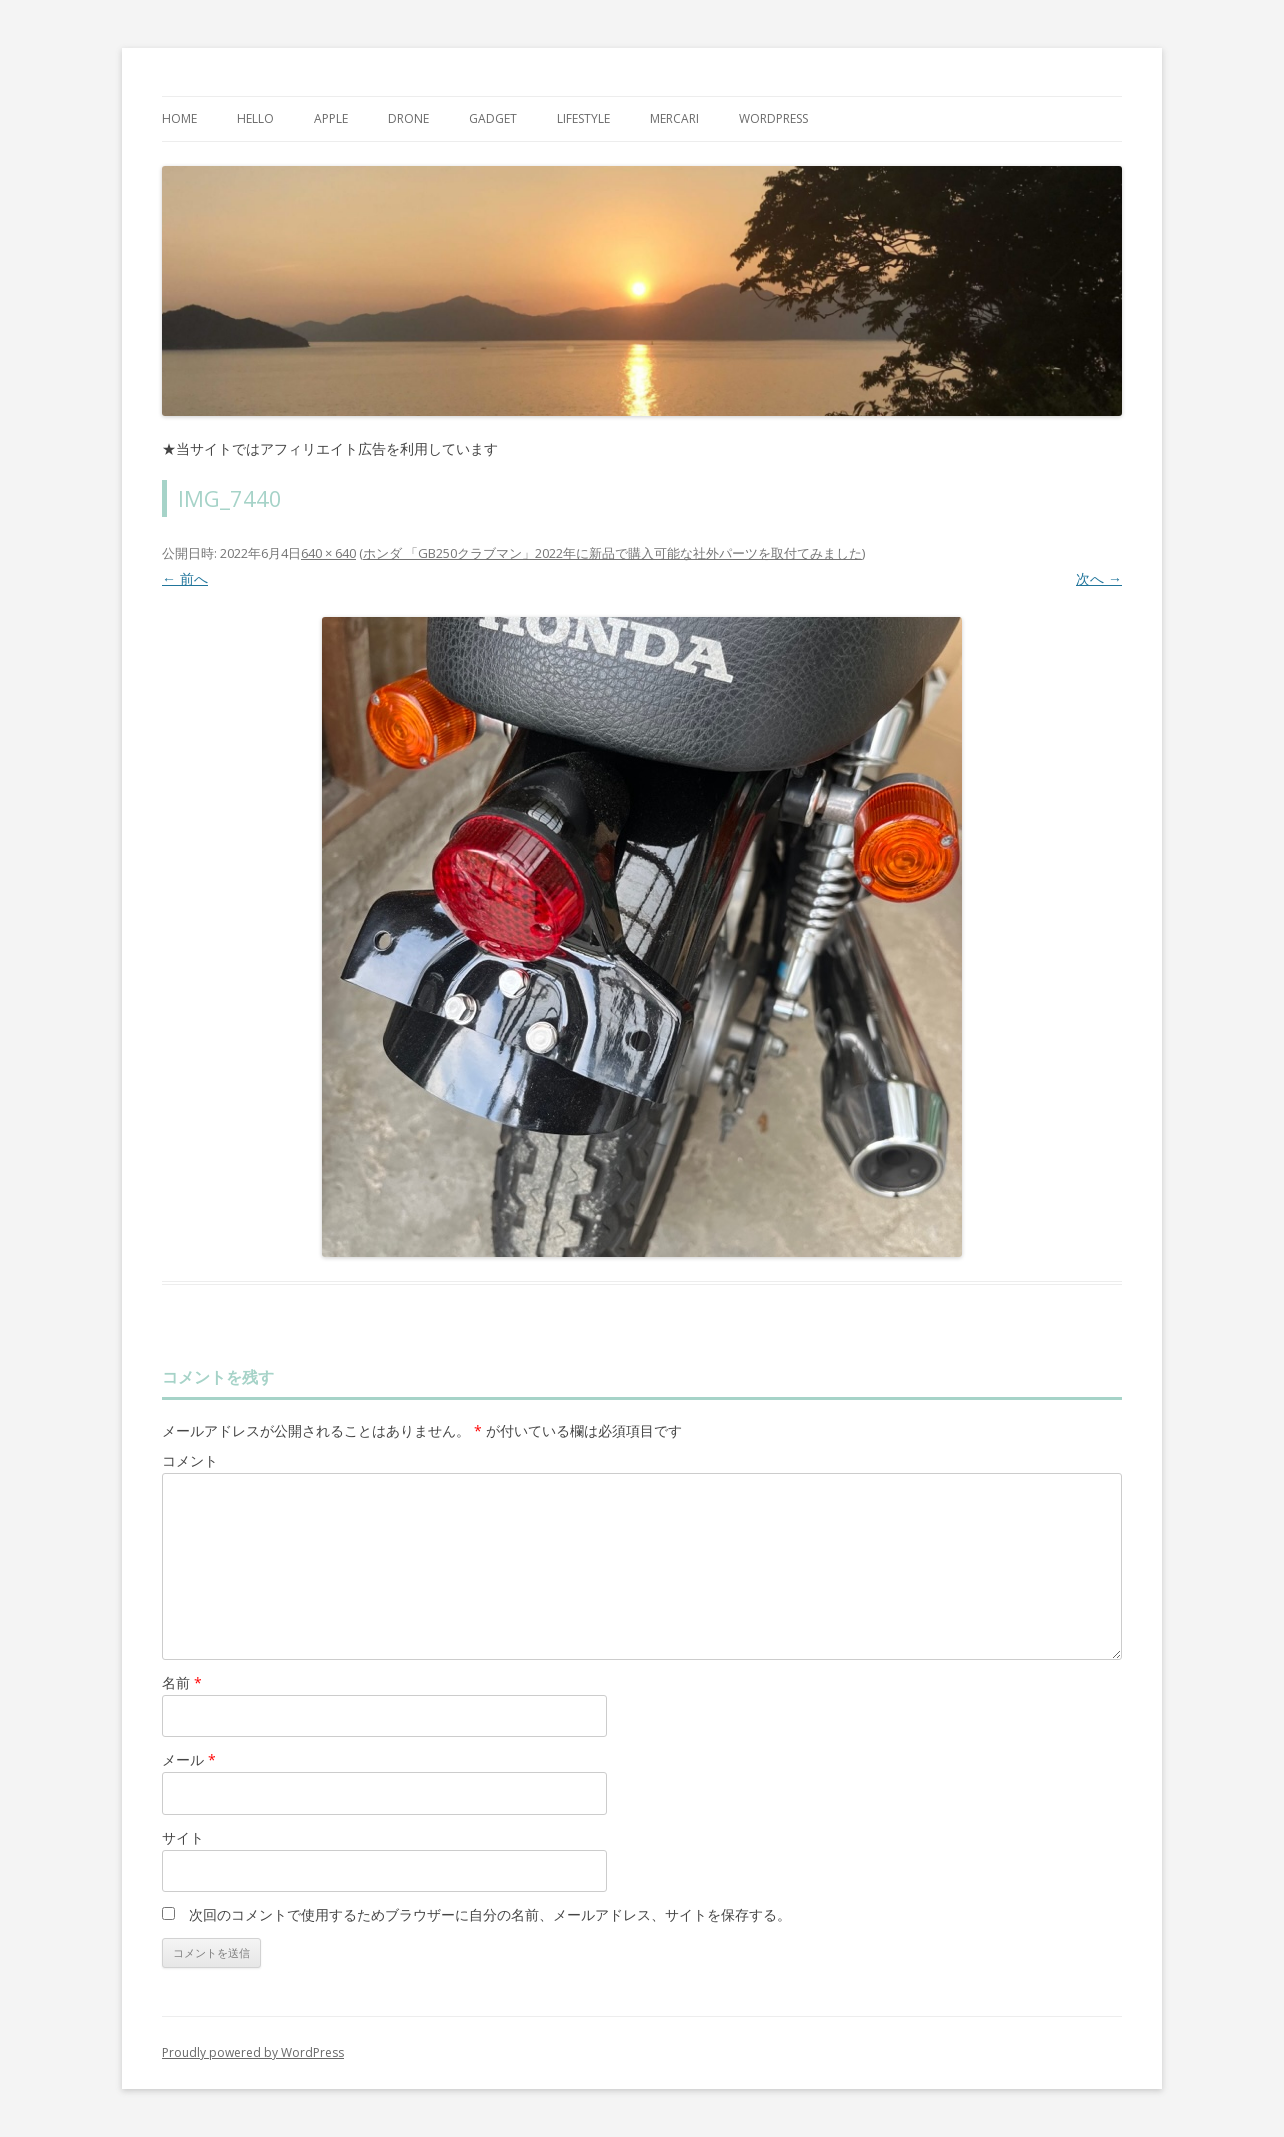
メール (189, 1759)
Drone (408, 118)
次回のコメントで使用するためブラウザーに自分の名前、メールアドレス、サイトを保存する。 (490, 1914)
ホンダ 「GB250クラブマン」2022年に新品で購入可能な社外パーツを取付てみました (612, 553)
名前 (182, 1682)
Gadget (493, 118)
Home (179, 118)
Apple (331, 118)
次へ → (1099, 578)
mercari (674, 118)
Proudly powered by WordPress (253, 2052)
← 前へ (185, 578)
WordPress (773, 118)
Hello (255, 118)
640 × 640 (328, 553)
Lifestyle (583, 118)
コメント (190, 1460)
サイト (183, 1837)
